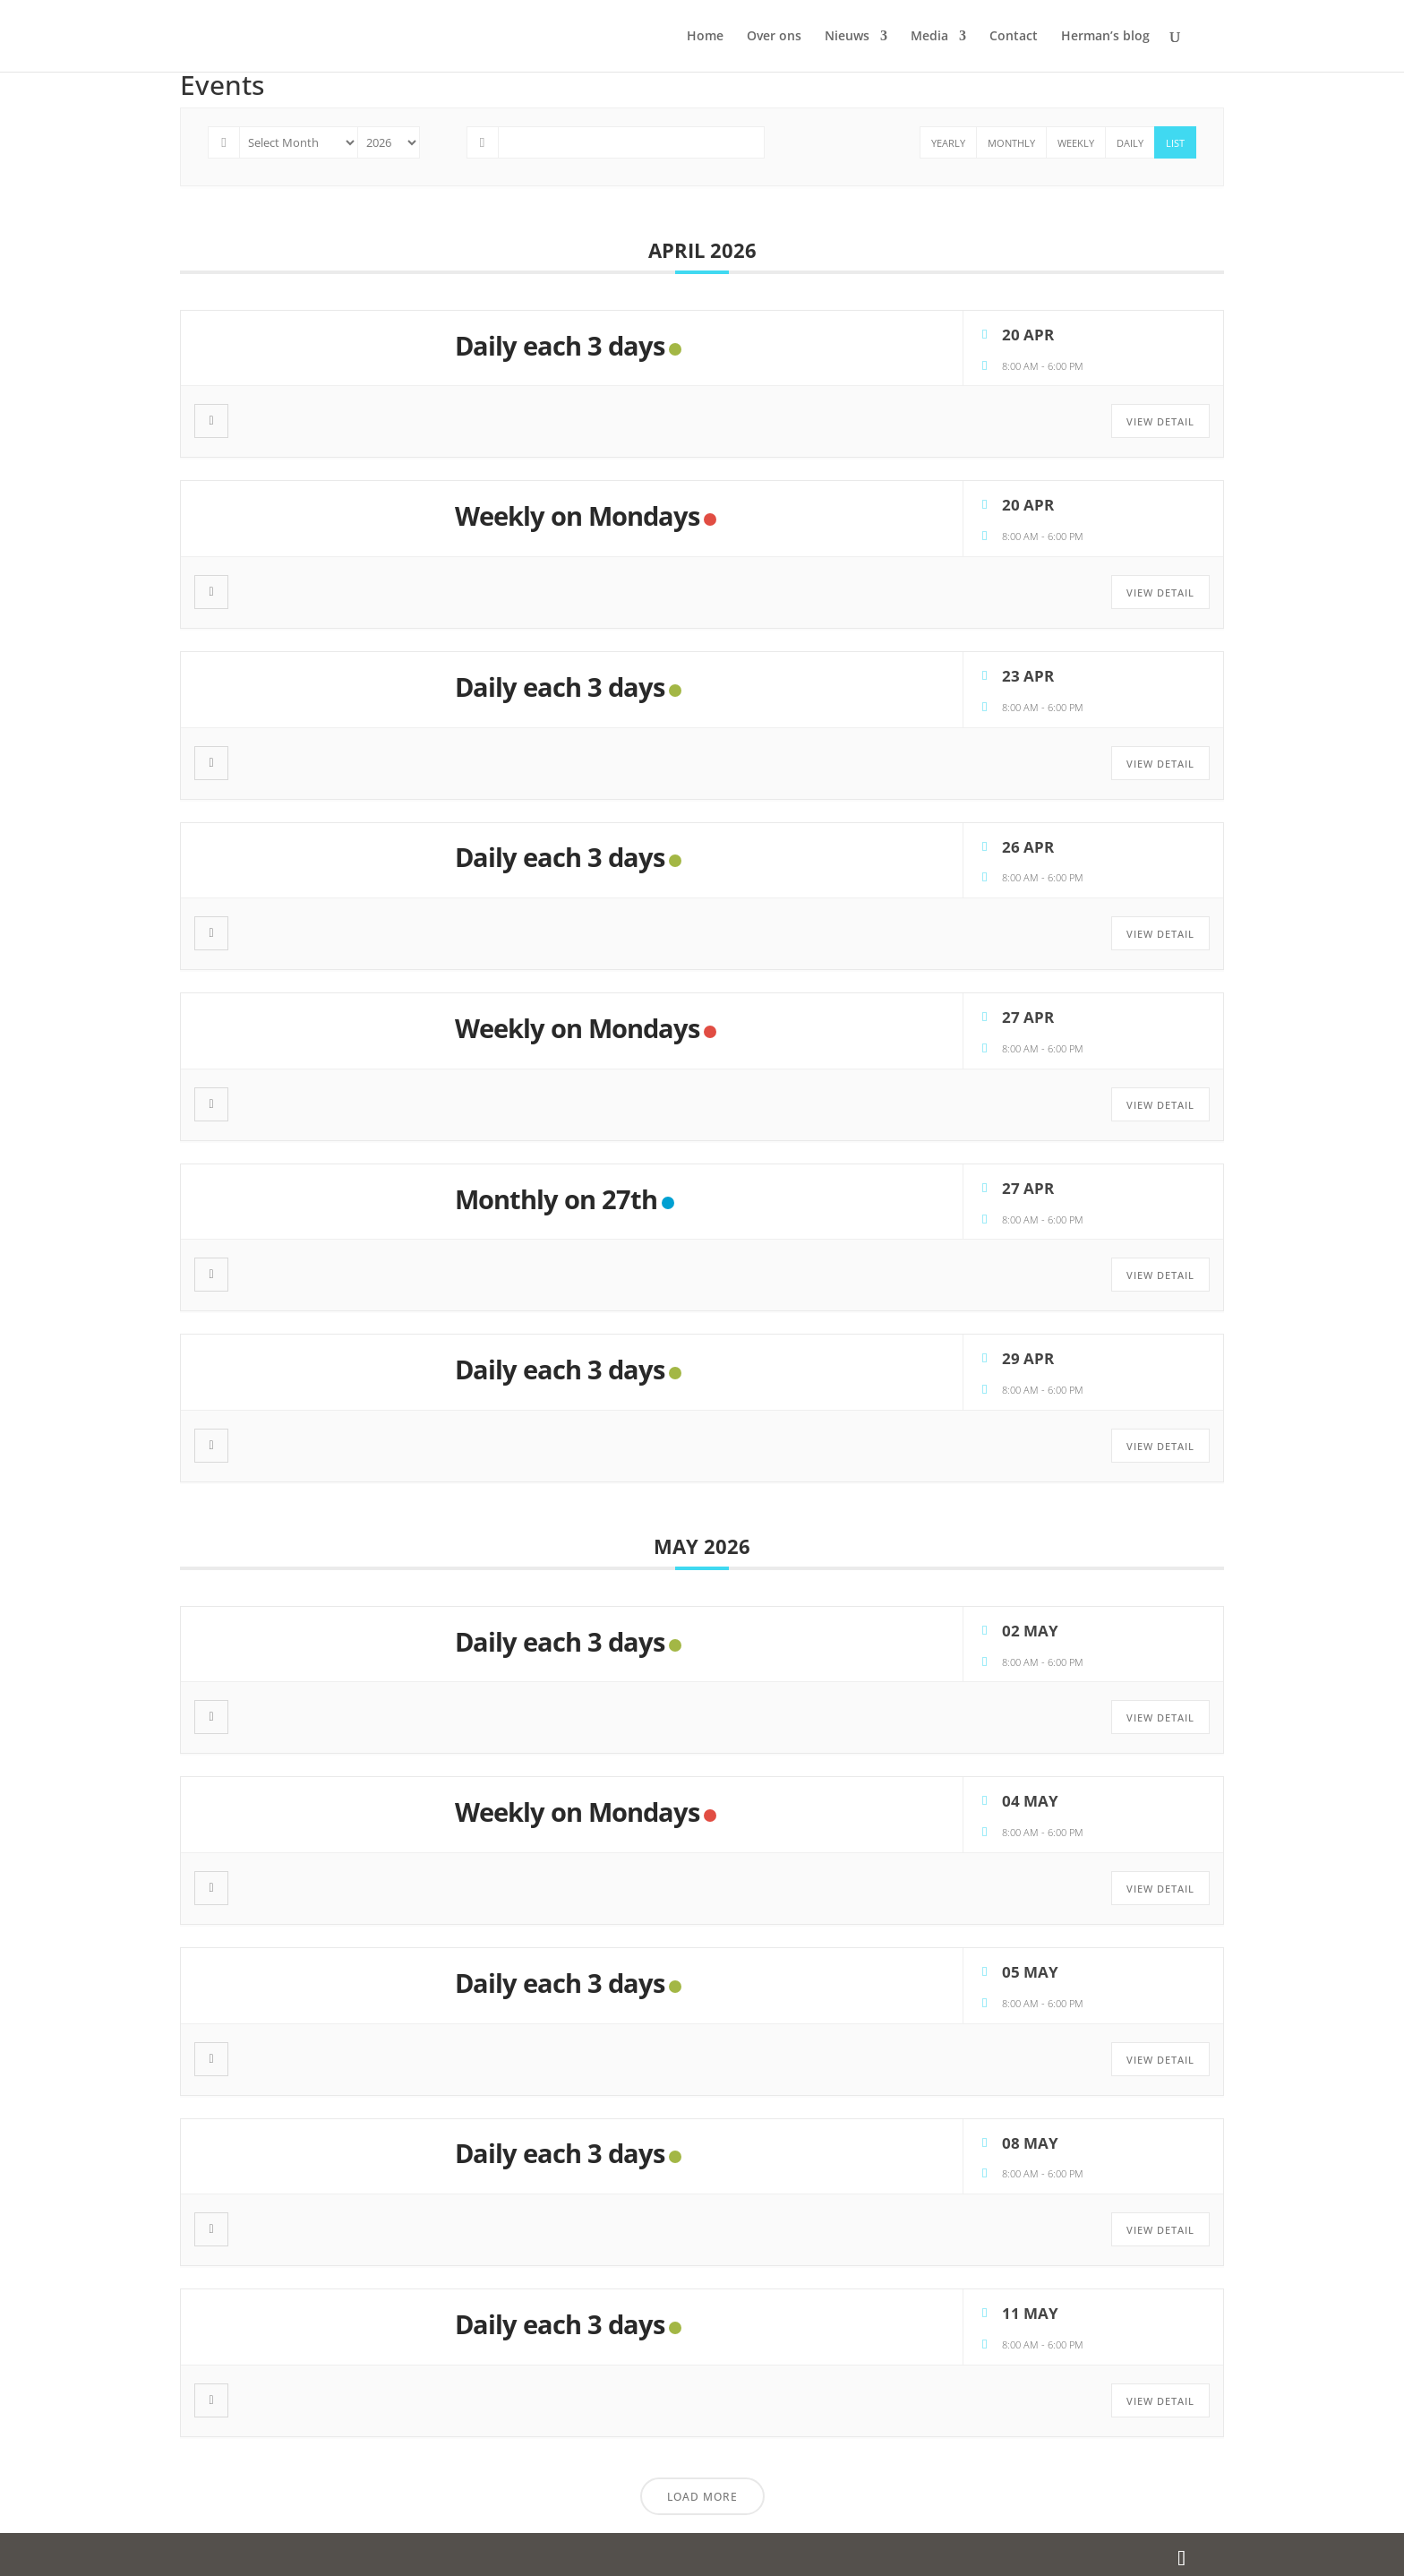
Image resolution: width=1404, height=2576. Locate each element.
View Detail (1160, 421)
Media (929, 37)
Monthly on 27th (556, 1198)
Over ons (774, 37)
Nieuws (847, 37)
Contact (1013, 37)
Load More (702, 2496)
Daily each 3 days (559, 345)
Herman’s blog (1105, 37)
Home (705, 37)
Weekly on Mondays (577, 515)
